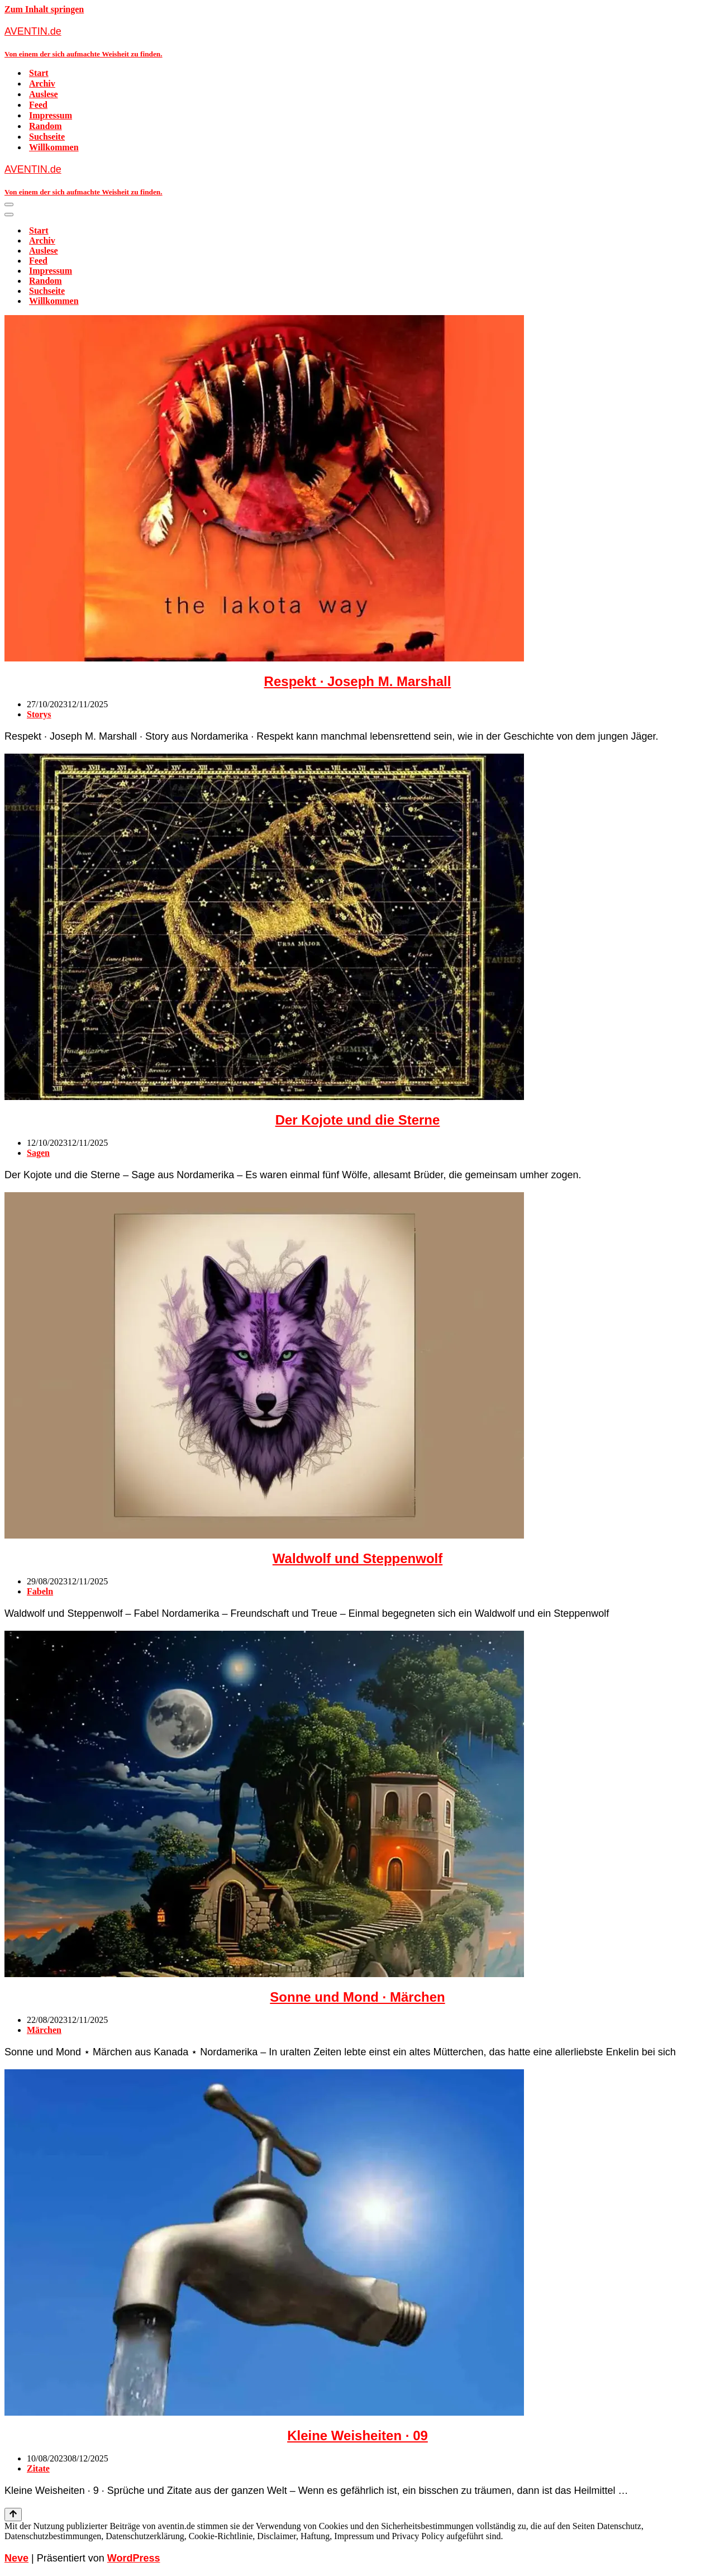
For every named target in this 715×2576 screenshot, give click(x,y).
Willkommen (54, 147)
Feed (38, 104)
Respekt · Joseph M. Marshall (357, 681)
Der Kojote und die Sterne (357, 1119)
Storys (39, 714)
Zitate (38, 2468)
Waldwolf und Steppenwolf (357, 1558)
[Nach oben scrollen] (13, 2514)
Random (45, 126)
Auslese (43, 94)
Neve (16, 2558)
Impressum (50, 115)
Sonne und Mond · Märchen (357, 1996)
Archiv (42, 83)
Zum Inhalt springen (44, 9)
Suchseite (47, 136)
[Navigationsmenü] (8, 204)
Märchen (44, 2030)
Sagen (38, 1153)
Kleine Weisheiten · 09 (357, 2435)
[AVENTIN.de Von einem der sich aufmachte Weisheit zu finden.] (357, 42)
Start (39, 73)
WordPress (133, 2558)
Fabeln (40, 1591)
